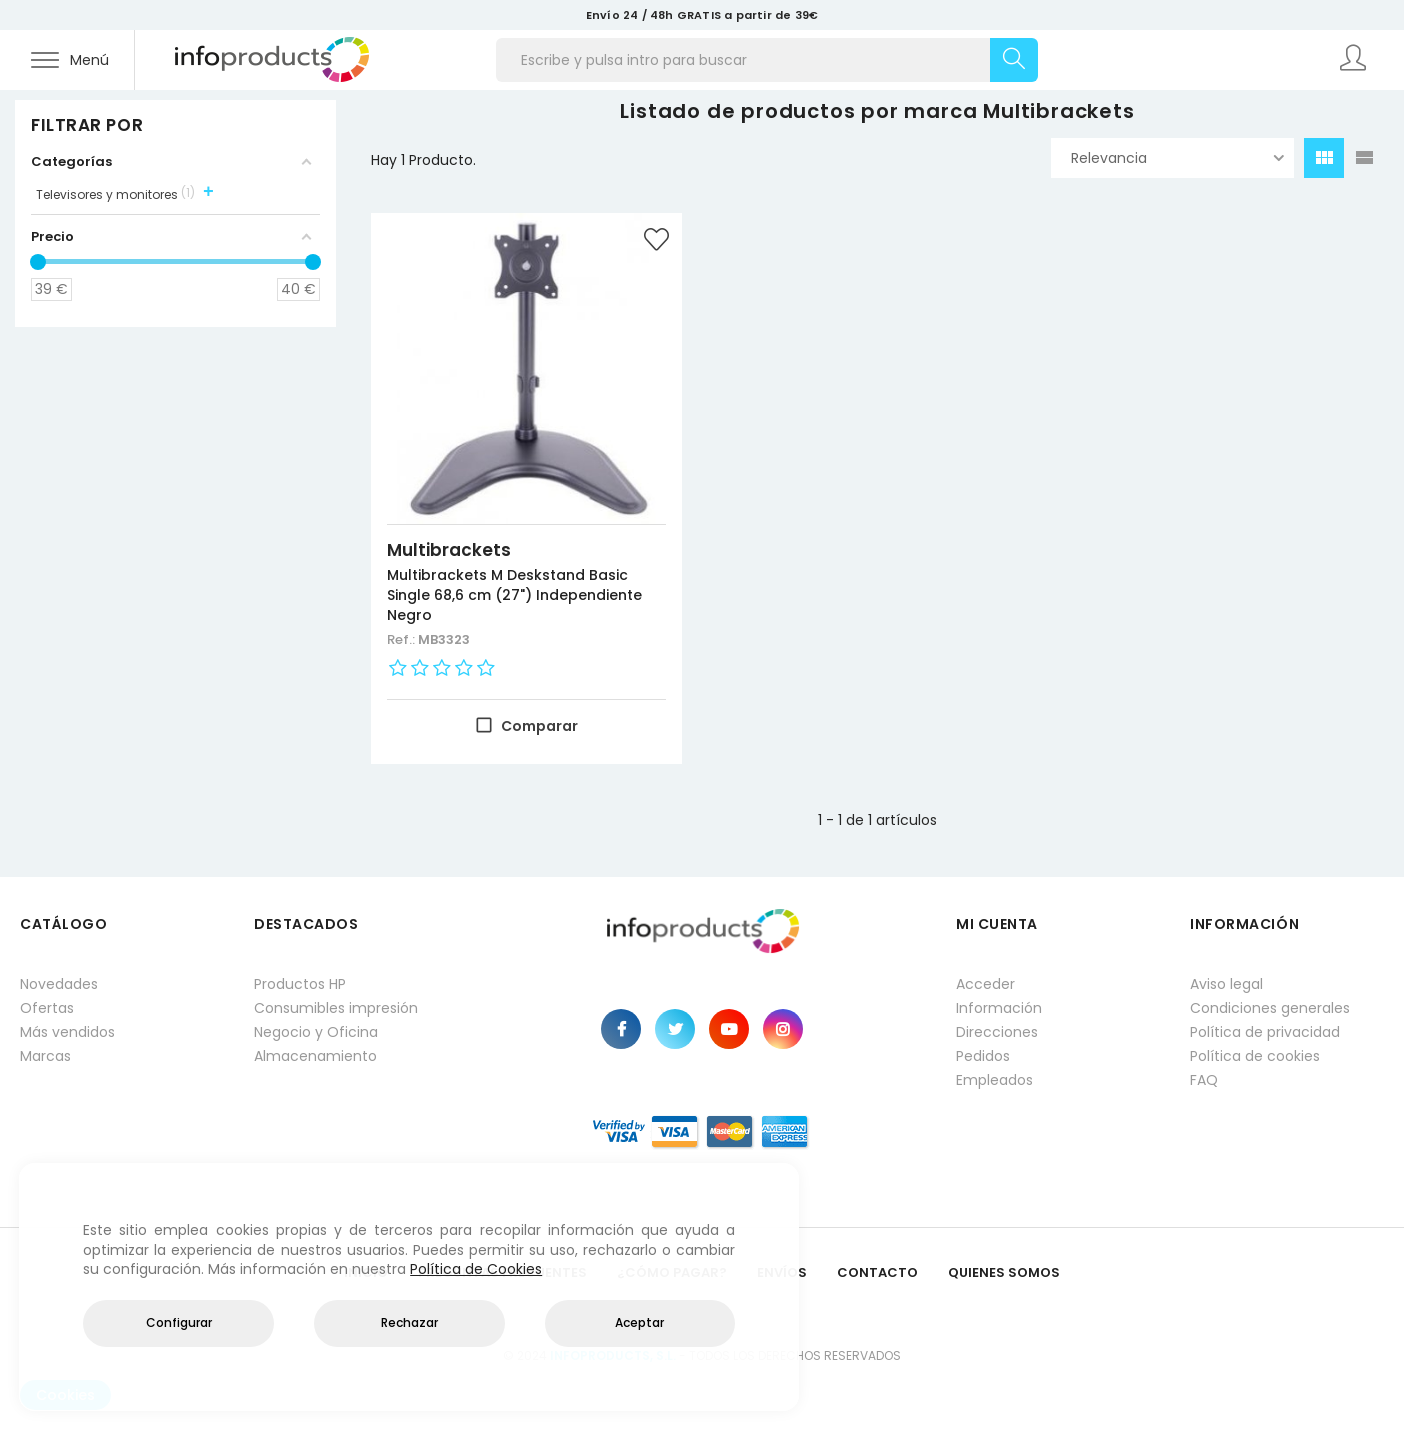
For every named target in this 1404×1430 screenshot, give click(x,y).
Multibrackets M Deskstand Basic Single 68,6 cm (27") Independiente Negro (514, 595)
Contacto (877, 1272)
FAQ (1204, 1080)
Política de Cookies (476, 1269)
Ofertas (47, 1008)
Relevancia (1177, 158)
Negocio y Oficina (316, 1032)
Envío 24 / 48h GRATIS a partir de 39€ (702, 15)
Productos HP (300, 984)
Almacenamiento (315, 1056)
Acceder (985, 984)
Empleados (994, 1080)
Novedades (59, 984)
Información (999, 1008)
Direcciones (997, 1032)
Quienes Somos (1004, 1272)
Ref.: (402, 639)
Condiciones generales (1270, 1008)
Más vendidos (67, 1032)
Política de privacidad (1265, 1032)
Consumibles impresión (336, 1008)
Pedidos (983, 1056)
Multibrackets (449, 550)
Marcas (45, 1056)
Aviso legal (1226, 984)
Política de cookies (1255, 1056)
